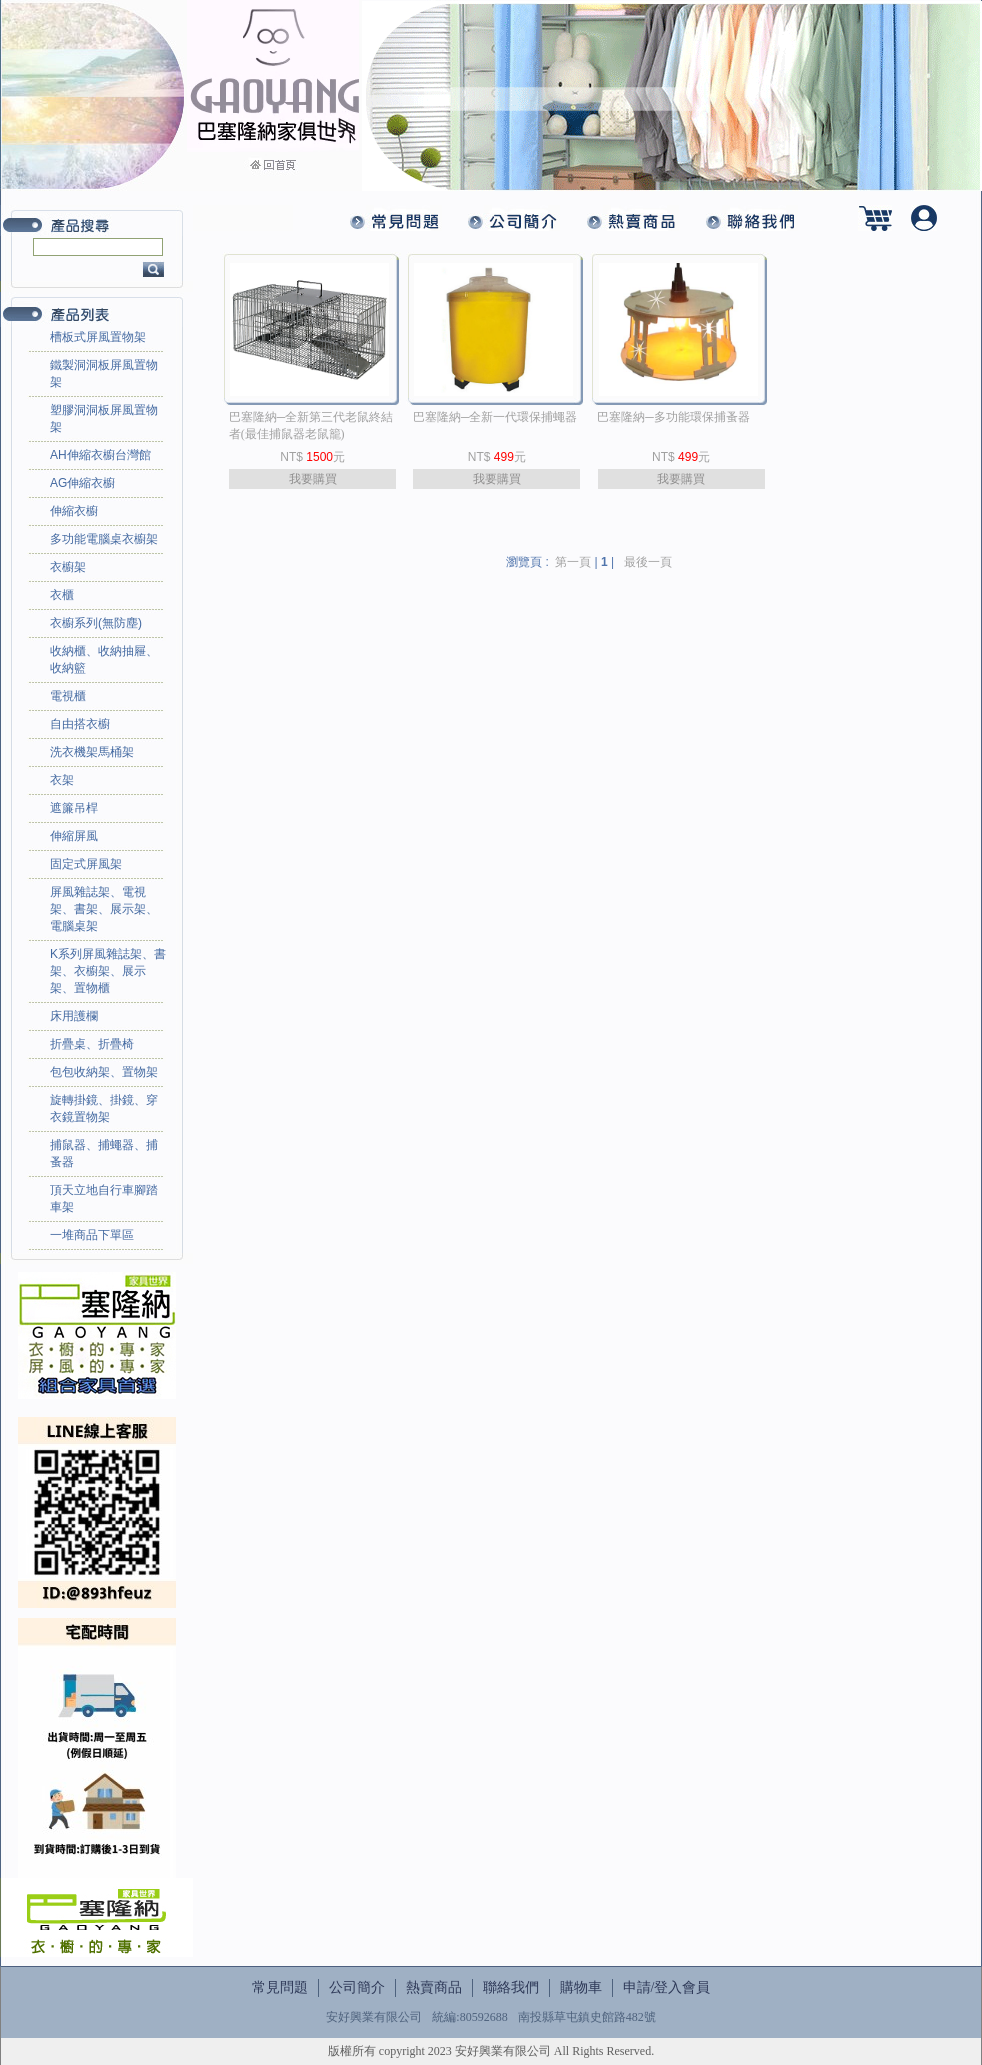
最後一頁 (648, 562)
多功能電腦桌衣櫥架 (104, 539)
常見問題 (280, 1987)
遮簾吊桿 (74, 808)
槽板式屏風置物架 (98, 337)
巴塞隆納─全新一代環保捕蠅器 (495, 417)
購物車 (581, 1987)
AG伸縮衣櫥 (82, 483)
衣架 (62, 780)
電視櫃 (68, 696)
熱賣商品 (434, 1987)
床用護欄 (74, 1016)
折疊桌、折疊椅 (92, 1044)
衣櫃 (62, 595)
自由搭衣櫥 (80, 724)
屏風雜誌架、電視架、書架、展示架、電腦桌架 (104, 909)
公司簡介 (357, 1987)
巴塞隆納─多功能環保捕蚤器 (673, 417)
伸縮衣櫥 (74, 511)
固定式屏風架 (86, 864)
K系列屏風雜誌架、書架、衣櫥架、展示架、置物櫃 (108, 971)
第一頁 (573, 562)
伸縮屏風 (74, 836)
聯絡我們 (511, 1987)
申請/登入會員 (667, 1987)
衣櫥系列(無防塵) (96, 623)
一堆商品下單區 (92, 1235)
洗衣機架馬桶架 (92, 752)
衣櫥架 (68, 567)
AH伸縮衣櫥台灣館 (100, 455)
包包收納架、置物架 (104, 1072)
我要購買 (313, 479)
